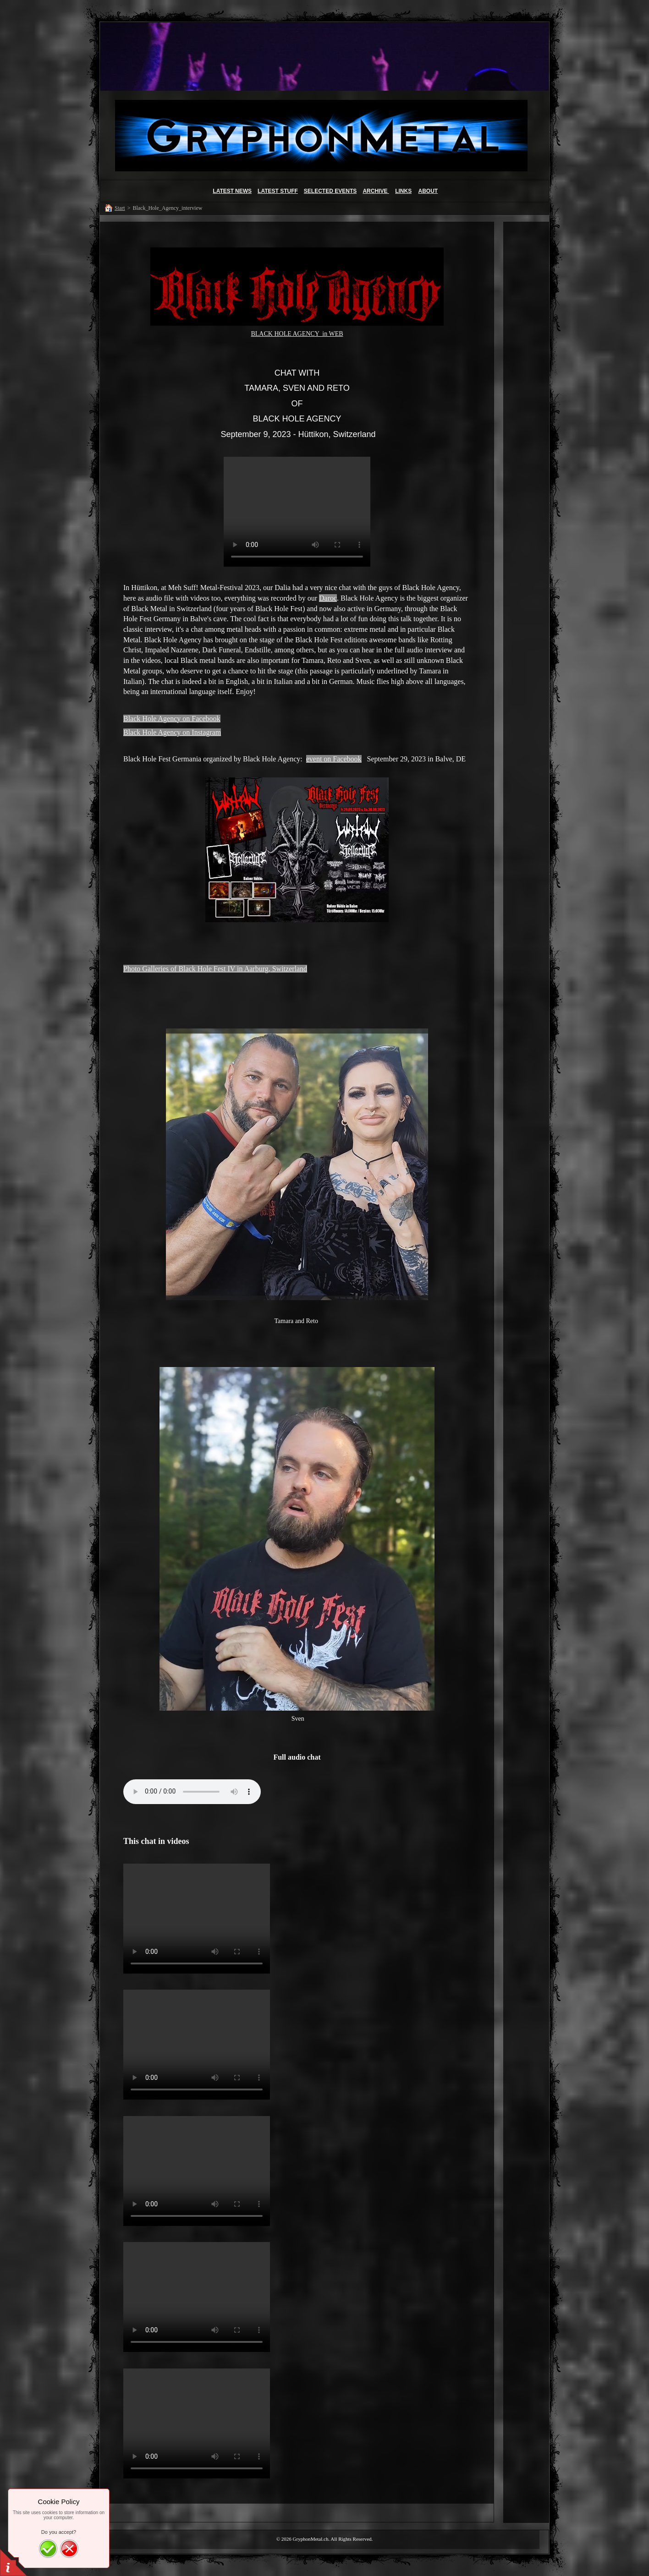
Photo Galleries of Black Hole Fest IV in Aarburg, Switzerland (215, 969)
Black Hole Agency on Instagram (172, 732)
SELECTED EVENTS (330, 191)
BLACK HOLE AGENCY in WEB (297, 333)
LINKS (403, 191)
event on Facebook (334, 759)
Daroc (328, 598)
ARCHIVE (376, 191)
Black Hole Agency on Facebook (171, 718)
